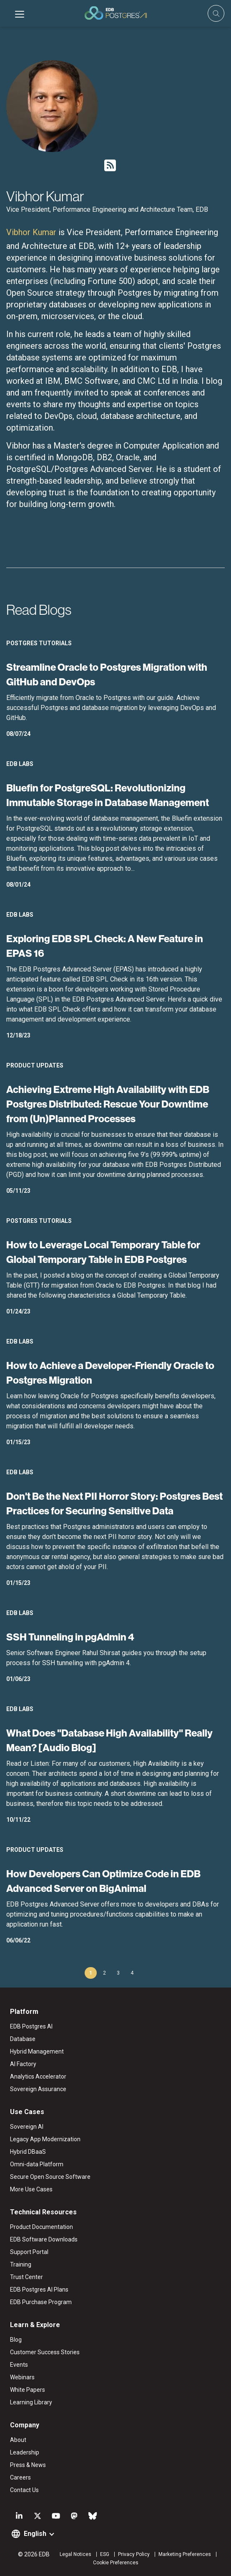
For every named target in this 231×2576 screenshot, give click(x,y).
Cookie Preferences (115, 2563)
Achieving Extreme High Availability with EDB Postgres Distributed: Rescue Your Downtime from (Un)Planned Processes (107, 1104)
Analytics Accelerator (38, 2076)
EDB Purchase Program (41, 2302)
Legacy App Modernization (45, 2139)
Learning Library (31, 2402)
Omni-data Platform (36, 2164)
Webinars (22, 2377)
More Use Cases (31, 2189)
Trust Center (26, 2277)
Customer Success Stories (45, 2352)
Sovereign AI (26, 2126)
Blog (16, 2339)
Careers (20, 2477)
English (35, 2534)
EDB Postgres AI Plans (39, 2289)
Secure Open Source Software (50, 2176)
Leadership (24, 2452)
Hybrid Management (37, 2051)
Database (22, 2039)
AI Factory (23, 2064)
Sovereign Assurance (38, 2089)
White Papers (27, 2389)
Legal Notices (75, 2554)
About (18, 2440)
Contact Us (24, 2490)
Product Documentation (41, 2227)
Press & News (28, 2465)
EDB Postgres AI (31, 2026)
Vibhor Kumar (31, 232)
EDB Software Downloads (44, 2239)
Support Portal (29, 2252)
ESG (104, 2554)
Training (20, 2264)
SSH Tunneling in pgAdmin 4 (70, 1636)
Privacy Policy (134, 2554)
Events (19, 2364)
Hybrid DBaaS (28, 2151)
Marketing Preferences (184, 2554)
